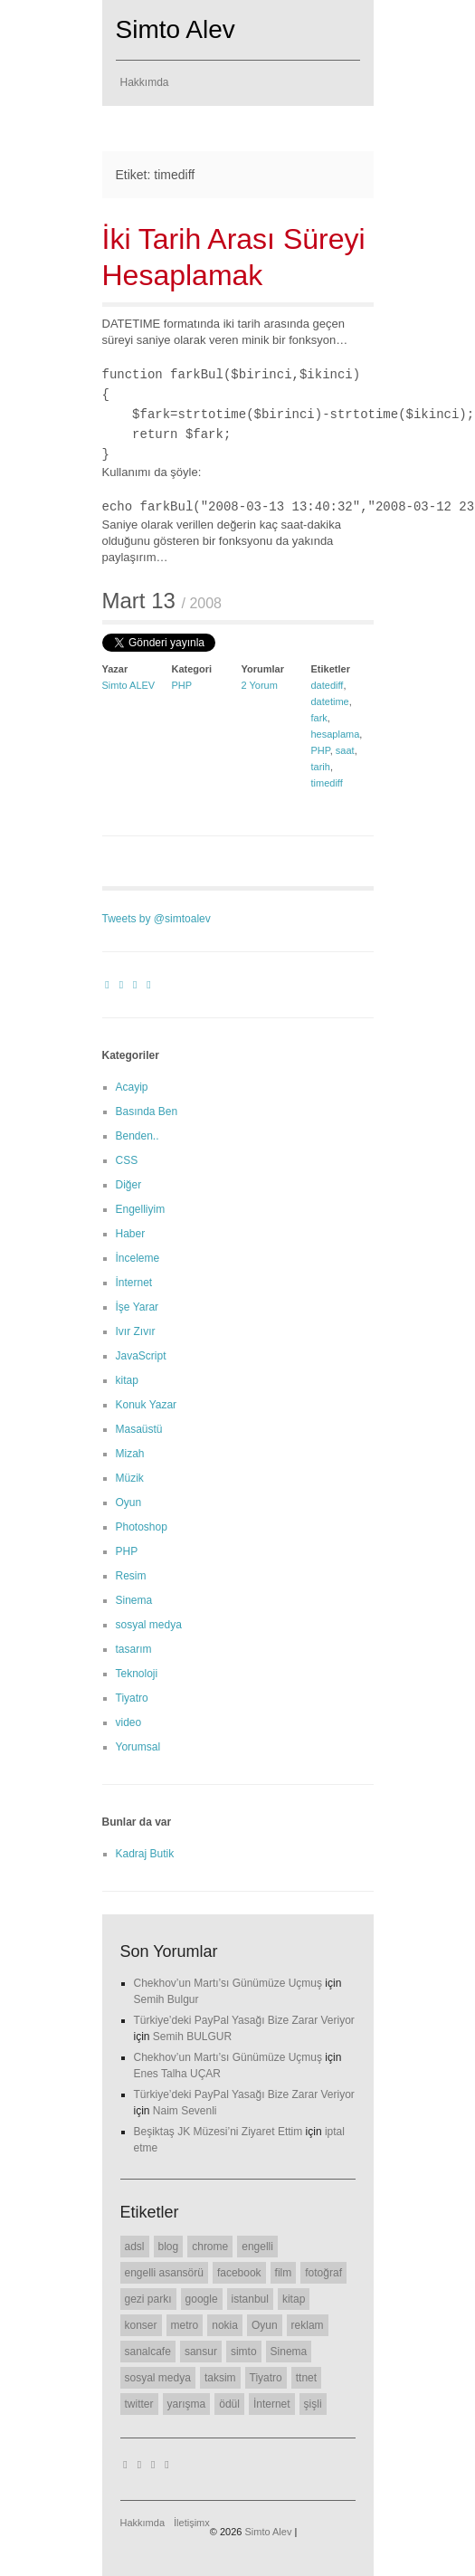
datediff (327, 685)
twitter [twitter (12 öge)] (139, 2404)
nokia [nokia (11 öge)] (225, 2325)
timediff (327, 783)
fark (319, 717)
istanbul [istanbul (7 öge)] (250, 2299)
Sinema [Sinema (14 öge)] (289, 2351)
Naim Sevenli (185, 2110)
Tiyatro (132, 1698)
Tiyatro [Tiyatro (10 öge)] (266, 2377)
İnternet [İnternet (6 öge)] (271, 2404)
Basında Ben (147, 1111)
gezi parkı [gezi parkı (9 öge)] (148, 2299)
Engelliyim (141, 1209)
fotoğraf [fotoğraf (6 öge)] (323, 2272)
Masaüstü (139, 1429)
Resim (131, 1575)
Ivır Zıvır (136, 1331)
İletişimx (192, 2522)
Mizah (130, 1453)
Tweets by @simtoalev (156, 918)
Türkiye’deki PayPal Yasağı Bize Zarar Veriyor (244, 2020)
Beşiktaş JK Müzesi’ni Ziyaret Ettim (218, 2131)
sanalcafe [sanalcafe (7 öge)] (148, 2351)
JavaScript (141, 1356)
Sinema (134, 1600)
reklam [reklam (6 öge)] (307, 2325)
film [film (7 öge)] (283, 2272)
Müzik (130, 1478)
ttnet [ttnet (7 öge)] (306, 2377)
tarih (320, 766)
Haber (131, 1233)
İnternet (134, 1282)
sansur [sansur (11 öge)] (201, 2351)
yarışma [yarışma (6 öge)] (186, 2404)
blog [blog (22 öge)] (168, 2246)
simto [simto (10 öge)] (244, 2351)
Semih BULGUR (192, 2036)
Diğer (129, 1184)
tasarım (134, 1649)
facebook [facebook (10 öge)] (239, 2272)
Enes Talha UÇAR (178, 2073)
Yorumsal (138, 1747)
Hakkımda (144, 82)
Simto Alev (175, 29)
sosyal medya (149, 1624)
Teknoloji (137, 1673)
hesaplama (335, 734)
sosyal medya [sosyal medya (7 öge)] (158, 2377)
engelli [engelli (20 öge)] (257, 2246)
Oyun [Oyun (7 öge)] (265, 2325)
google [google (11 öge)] (201, 2299)
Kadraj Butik (145, 1853)
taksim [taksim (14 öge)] (220, 2377)
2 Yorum (260, 685)
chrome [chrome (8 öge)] (210, 2246)
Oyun (129, 1502)
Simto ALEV (129, 685)
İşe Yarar (137, 1307)
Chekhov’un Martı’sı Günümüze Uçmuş (228, 1983)
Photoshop (141, 1527)
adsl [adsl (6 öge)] (135, 2246)
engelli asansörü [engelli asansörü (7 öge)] (164, 2272)
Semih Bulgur (166, 1999)
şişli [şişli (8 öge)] (313, 2404)
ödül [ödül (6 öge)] (229, 2404)
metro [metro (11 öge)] (185, 2325)
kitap (127, 1380)
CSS (127, 1160)
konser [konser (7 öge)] (141, 2325)
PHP (182, 685)
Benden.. (137, 1136)
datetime (330, 701)
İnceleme (138, 1258)
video (129, 1722)
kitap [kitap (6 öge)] (293, 2299)
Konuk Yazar (146, 1404)
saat (345, 750)
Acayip (132, 1087)
